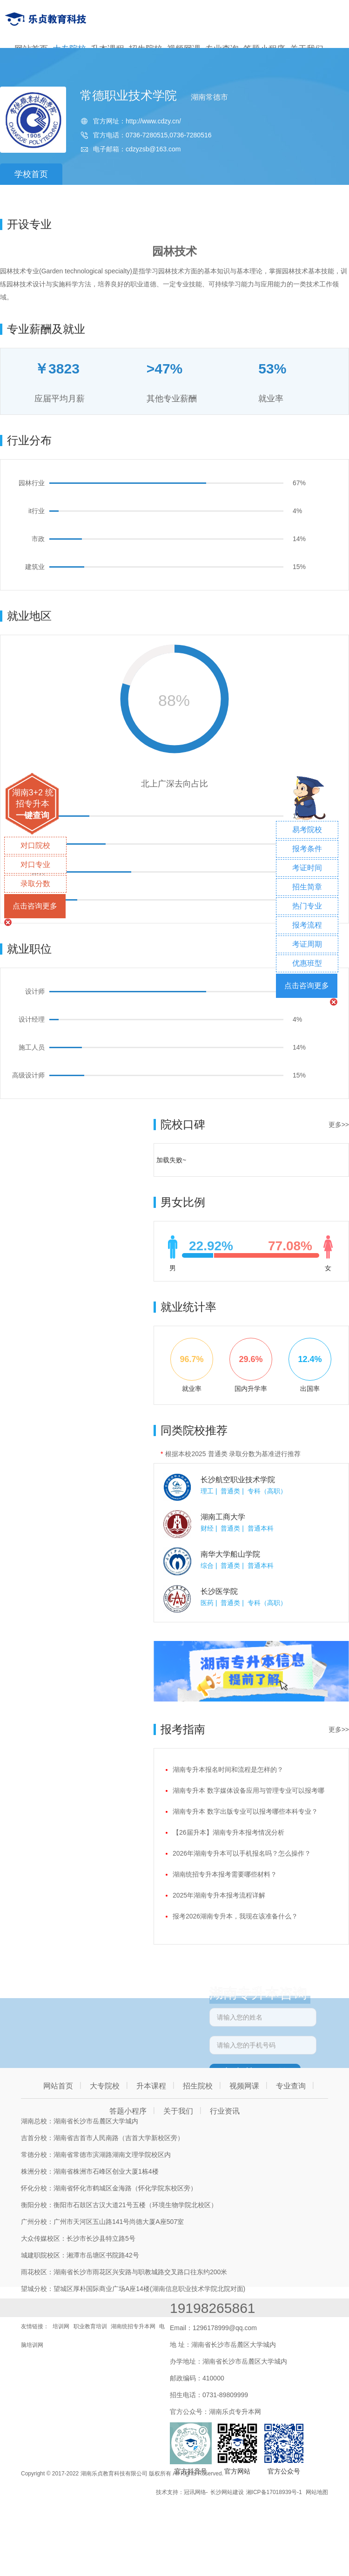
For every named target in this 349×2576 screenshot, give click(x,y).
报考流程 (307, 925)
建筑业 (35, 566)
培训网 (61, 2326)
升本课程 (151, 2086)
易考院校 (307, 830)
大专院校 (105, 2086)
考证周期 (307, 944)
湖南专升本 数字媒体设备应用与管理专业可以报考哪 (248, 1790)
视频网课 (244, 2086)
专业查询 (291, 2086)
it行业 (36, 511)
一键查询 (32, 815)
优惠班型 (307, 963)
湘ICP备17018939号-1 (274, 2492)
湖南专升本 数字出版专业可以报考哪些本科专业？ (245, 1811)
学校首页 (31, 174)
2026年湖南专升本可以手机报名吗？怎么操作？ (242, 1853)
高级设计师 (28, 1075)
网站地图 (317, 2492)
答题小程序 (128, 2111)
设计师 (35, 991)
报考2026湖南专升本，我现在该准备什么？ (235, 1916)
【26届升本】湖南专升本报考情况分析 (228, 1832)
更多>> (339, 1124)
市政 (38, 538)
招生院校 (198, 2086)
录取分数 (35, 884)
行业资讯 (225, 2111)
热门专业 (307, 906)
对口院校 (35, 845)
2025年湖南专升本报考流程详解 (219, 1895)
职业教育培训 (90, 2326)
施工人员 (32, 1047)
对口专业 (35, 864)
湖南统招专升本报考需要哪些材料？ (225, 1874)
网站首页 (58, 2086)
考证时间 (307, 868)
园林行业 (32, 483)
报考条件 (307, 849)
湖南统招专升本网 (133, 2326)
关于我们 (178, 2111)
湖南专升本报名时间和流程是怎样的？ (228, 1769)
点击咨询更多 (35, 906)
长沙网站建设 (227, 2492)
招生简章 (307, 887)
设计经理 (32, 1019)
